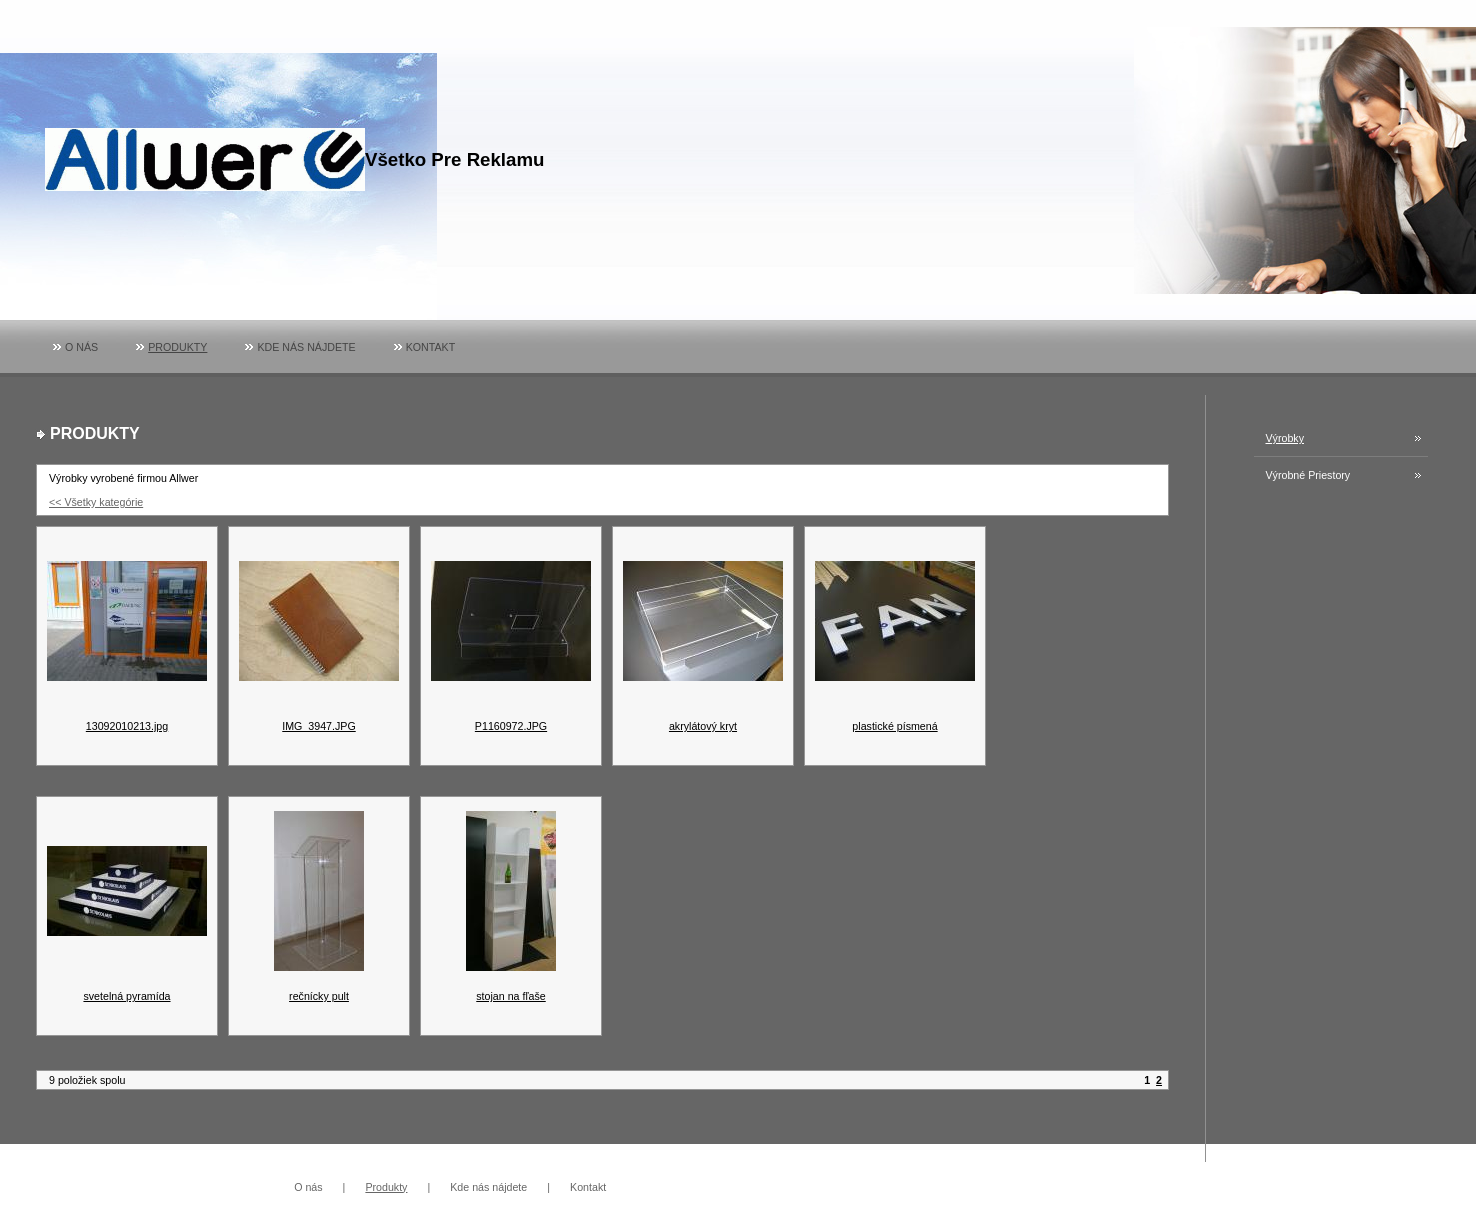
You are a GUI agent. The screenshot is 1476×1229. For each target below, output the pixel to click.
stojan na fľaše (510, 996)
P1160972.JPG (511, 726)
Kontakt (431, 347)
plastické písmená (894, 726)
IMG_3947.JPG (318, 726)
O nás (81, 347)
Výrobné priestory (1308, 475)
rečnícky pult (319, 996)
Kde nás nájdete (306, 347)
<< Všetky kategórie (96, 502)
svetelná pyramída (126, 996)
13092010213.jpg (127, 726)
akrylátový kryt (703, 726)
